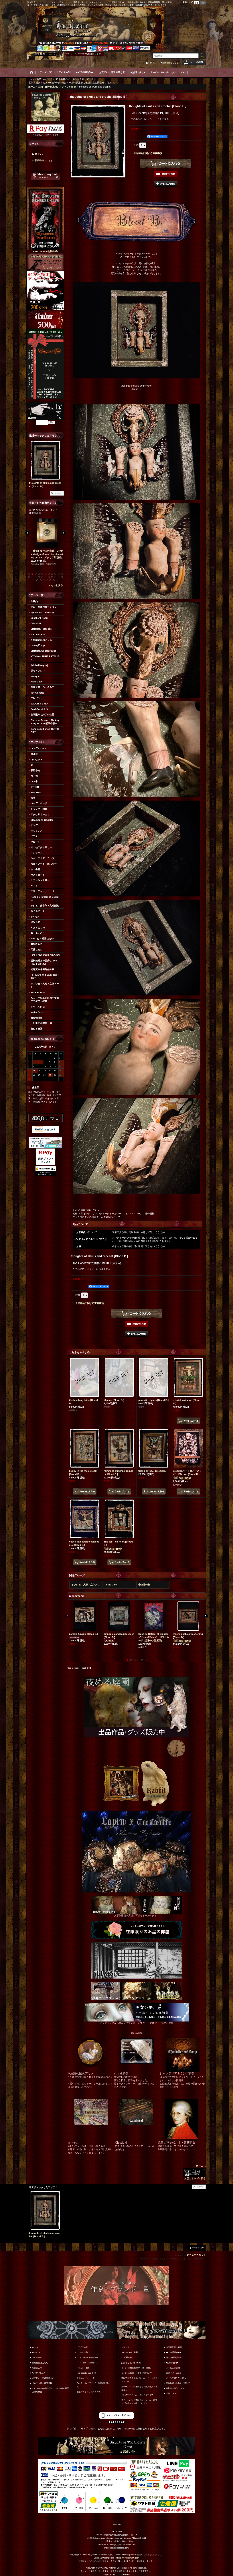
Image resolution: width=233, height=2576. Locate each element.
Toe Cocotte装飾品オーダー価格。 (136, 2368)
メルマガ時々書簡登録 (42, 2383)
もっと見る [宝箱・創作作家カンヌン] (57, 585)
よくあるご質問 (173, 2368)
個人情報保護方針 (174, 2357)
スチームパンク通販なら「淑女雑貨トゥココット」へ (139, 2388)
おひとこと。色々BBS (131, 2363)
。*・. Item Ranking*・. (87, 2363)
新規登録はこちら (170, 63)
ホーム (35, 2347)
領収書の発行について (176, 2388)
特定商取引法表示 (174, 2347)
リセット (58, 493)
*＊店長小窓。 (127, 2357)
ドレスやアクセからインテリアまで (137, 2395)
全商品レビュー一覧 (86, 2378)
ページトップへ (198, 2248)
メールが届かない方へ (176, 2378)
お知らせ (125, 2347)
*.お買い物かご (38, 2373)
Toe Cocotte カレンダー (87, 2373)
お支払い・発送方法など (43, 2378)
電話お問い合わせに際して (178, 2383)
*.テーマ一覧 (82, 2352)
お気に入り (37, 2368)
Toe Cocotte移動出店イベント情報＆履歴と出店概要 (50, 2390)
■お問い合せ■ (172, 2363)
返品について (172, 2393)
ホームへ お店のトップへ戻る (194, 2172)
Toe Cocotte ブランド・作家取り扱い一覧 (94, 2384)
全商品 (34, 601)
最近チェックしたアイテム (89, 2392)
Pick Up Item (83, 2368)
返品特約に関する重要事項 (148, 153)
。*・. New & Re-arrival (87, 2357)
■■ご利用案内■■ (173, 2352)
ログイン (152, 63)
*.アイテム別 (82, 2347)
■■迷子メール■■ (173, 2373)
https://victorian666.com (127, 2558)
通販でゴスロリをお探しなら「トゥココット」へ (139, 2379)
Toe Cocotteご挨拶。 (130, 2352)
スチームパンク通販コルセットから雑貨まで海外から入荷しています (139, 2401)
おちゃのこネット (196, 2255)
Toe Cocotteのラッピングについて (136, 2373)
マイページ (37, 2357)
